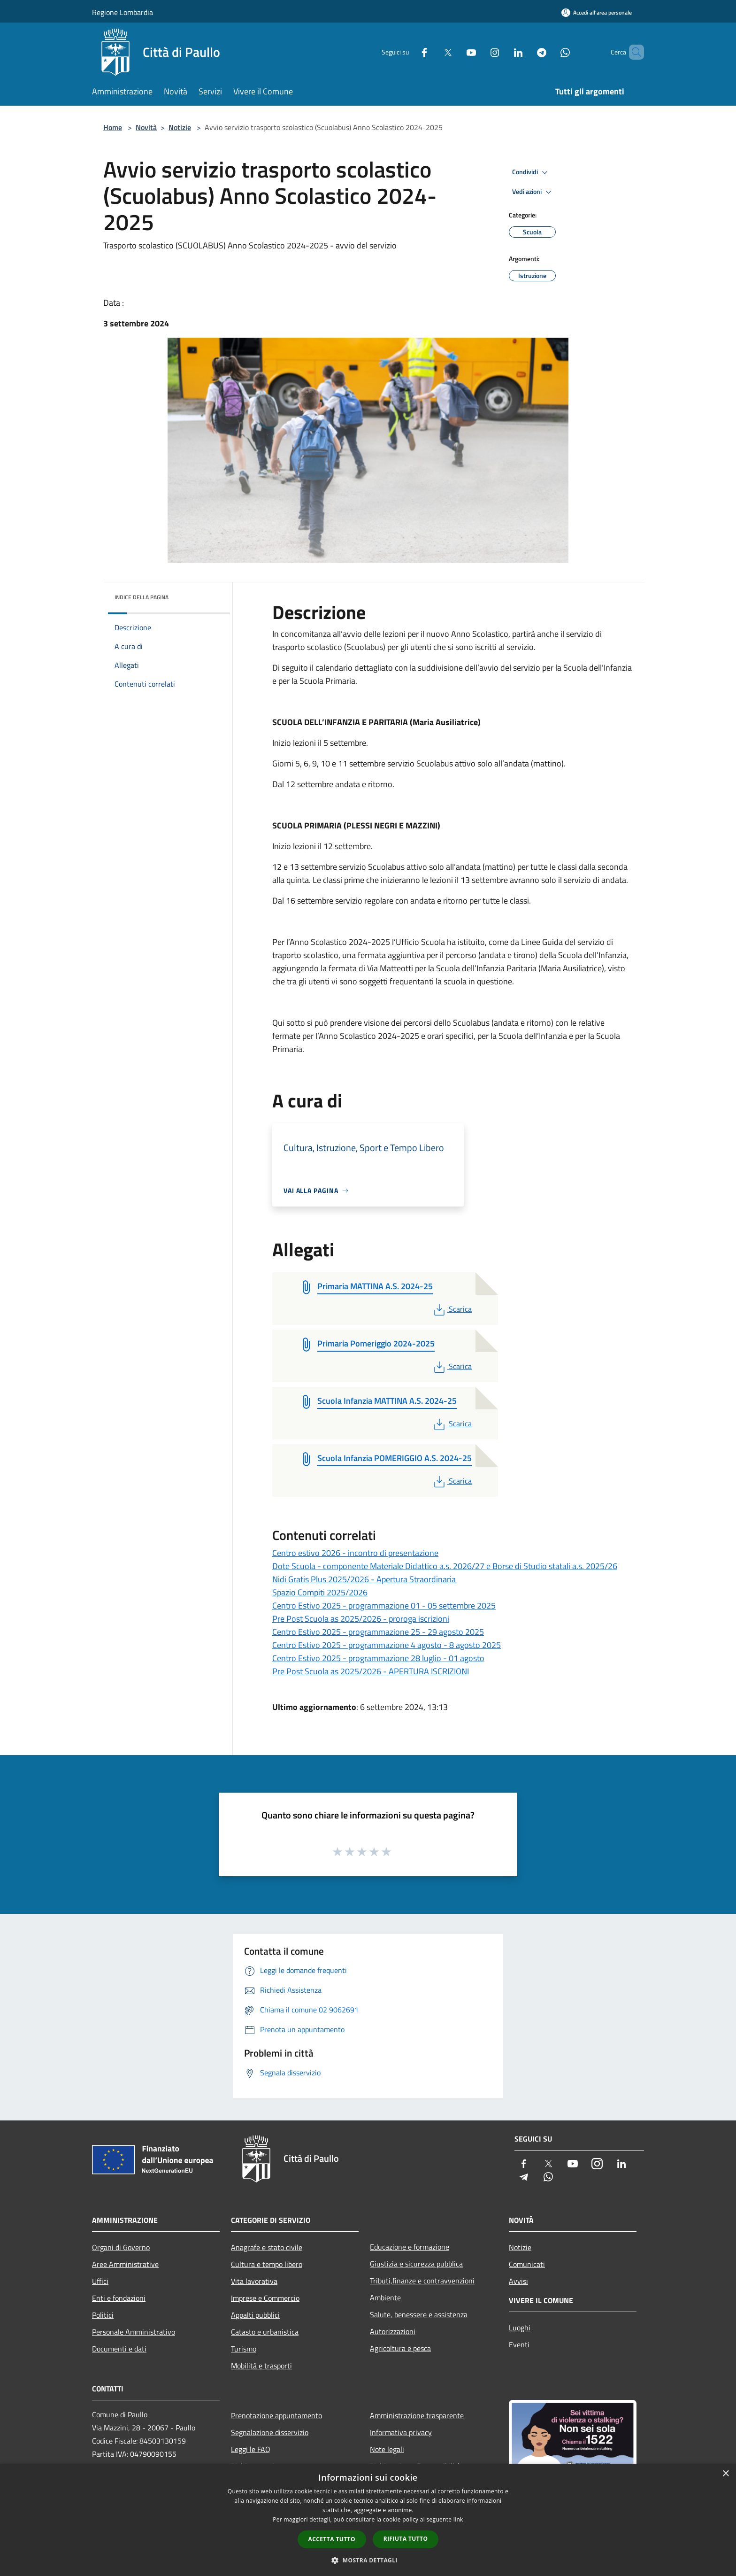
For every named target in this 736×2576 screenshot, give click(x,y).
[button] (368, 2560)
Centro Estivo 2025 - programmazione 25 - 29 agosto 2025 (378, 1631)
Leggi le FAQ (250, 2449)
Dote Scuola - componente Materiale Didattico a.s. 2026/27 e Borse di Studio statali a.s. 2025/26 (444, 1566)
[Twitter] (431, 52)
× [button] (725, 2473)
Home (112, 127)
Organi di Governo (121, 2247)
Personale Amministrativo (133, 2331)
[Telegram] (525, 52)
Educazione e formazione (409, 2246)
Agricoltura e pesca (400, 2348)
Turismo (243, 2348)
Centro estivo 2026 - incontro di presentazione (355, 1553)
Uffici (100, 2281)
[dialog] (368, 2520)
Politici (103, 2315)
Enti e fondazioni (119, 2298)
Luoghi (519, 2327)
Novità (146, 127)
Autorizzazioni (392, 2331)
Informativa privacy (401, 2432)
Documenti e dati (119, 2348)
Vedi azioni (533, 192)
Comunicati (527, 2264)
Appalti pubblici (255, 2315)
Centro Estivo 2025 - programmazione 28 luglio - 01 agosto (378, 1658)
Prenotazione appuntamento (276, 2415)
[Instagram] (478, 52)
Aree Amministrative (125, 2264)
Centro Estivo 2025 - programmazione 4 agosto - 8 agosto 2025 (386, 1645)
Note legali (387, 2449)
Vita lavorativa (254, 2281)
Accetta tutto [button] (331, 2539)
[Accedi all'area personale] (596, 12)
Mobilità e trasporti (261, 2365)
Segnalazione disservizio (269, 2432)
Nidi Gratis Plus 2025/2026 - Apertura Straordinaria (364, 1579)
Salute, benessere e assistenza (419, 2314)
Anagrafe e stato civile (266, 2247)
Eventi (519, 2344)
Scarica (452, 1309)
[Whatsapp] (549, 52)
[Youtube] (455, 52)
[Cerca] (632, 52)
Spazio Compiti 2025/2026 (320, 1592)
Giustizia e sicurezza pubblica (416, 2263)
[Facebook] (408, 52)
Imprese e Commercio (265, 2298)
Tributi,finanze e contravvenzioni (422, 2280)
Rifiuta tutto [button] (405, 2539)
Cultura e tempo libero (266, 2264)
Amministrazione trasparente (417, 2415)
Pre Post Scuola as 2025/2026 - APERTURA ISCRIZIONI (370, 1671)
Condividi (531, 172)
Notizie (180, 127)
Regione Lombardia (122, 12)
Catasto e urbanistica (265, 2331)
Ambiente (385, 2297)
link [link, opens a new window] (458, 2519)
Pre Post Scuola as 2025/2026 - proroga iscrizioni (360, 1618)
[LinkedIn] (502, 52)
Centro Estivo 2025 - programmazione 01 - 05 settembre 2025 (384, 1605)
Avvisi (518, 2281)
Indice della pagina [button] (142, 597)
